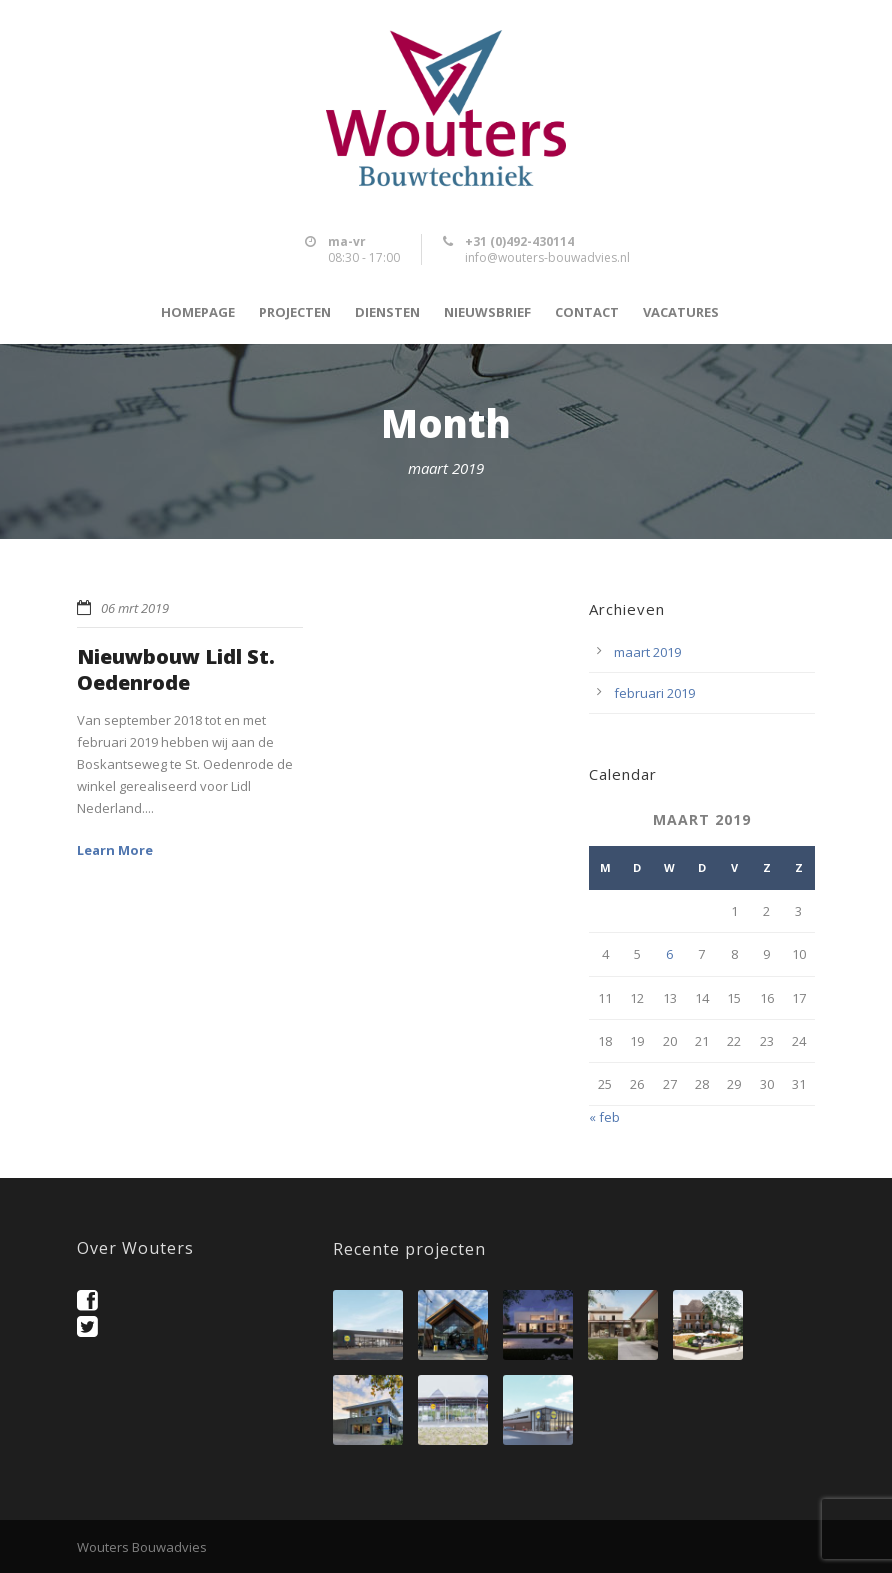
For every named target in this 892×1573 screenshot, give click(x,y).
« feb (604, 1117)
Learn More (115, 850)
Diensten (387, 312)
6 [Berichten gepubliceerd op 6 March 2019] (669, 954)
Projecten (295, 312)
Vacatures (681, 312)
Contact (587, 312)
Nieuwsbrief (487, 312)
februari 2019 (654, 693)
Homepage (198, 312)
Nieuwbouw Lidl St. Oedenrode (176, 669)
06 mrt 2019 (135, 608)
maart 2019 (647, 652)
